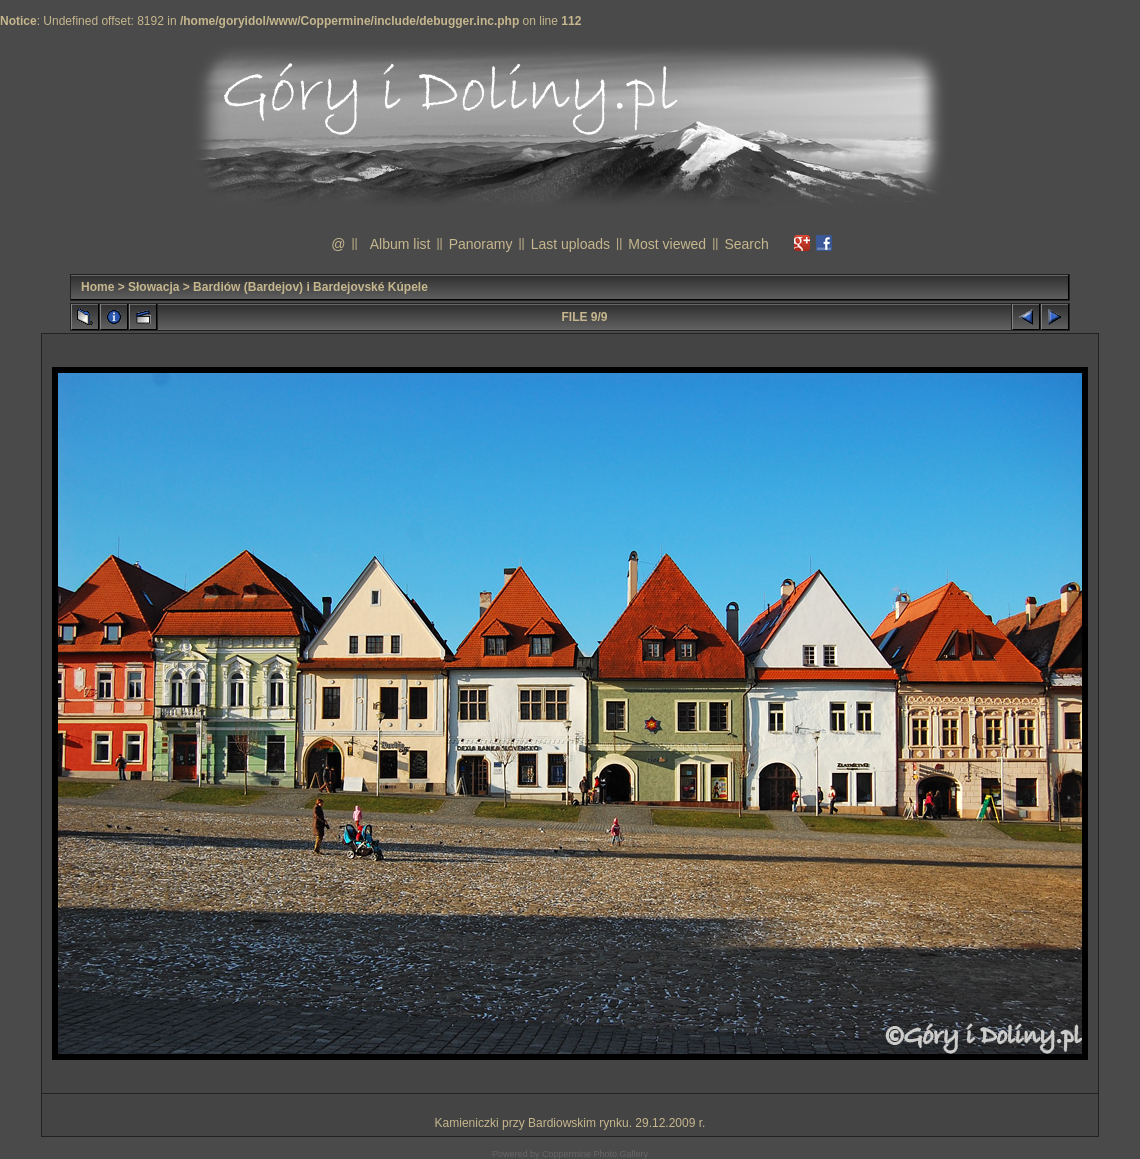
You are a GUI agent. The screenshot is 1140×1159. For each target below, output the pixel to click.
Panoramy (481, 244)
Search (746, 244)
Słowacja (153, 287)
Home (97, 287)
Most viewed (667, 244)
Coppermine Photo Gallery (595, 1154)
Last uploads (570, 244)
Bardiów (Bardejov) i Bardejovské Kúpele (310, 287)
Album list (400, 244)
